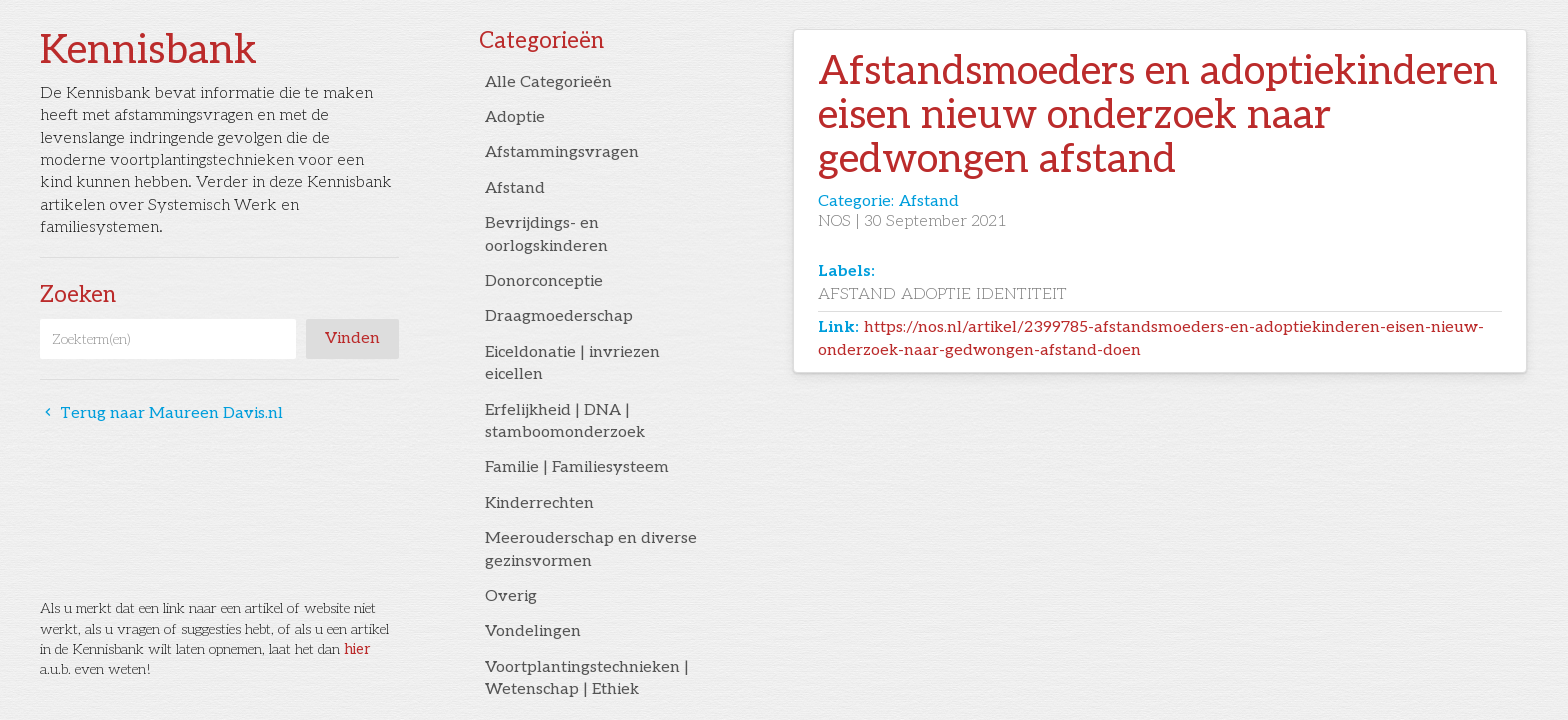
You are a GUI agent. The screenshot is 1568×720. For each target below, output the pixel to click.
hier (357, 649)
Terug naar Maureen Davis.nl (161, 413)
